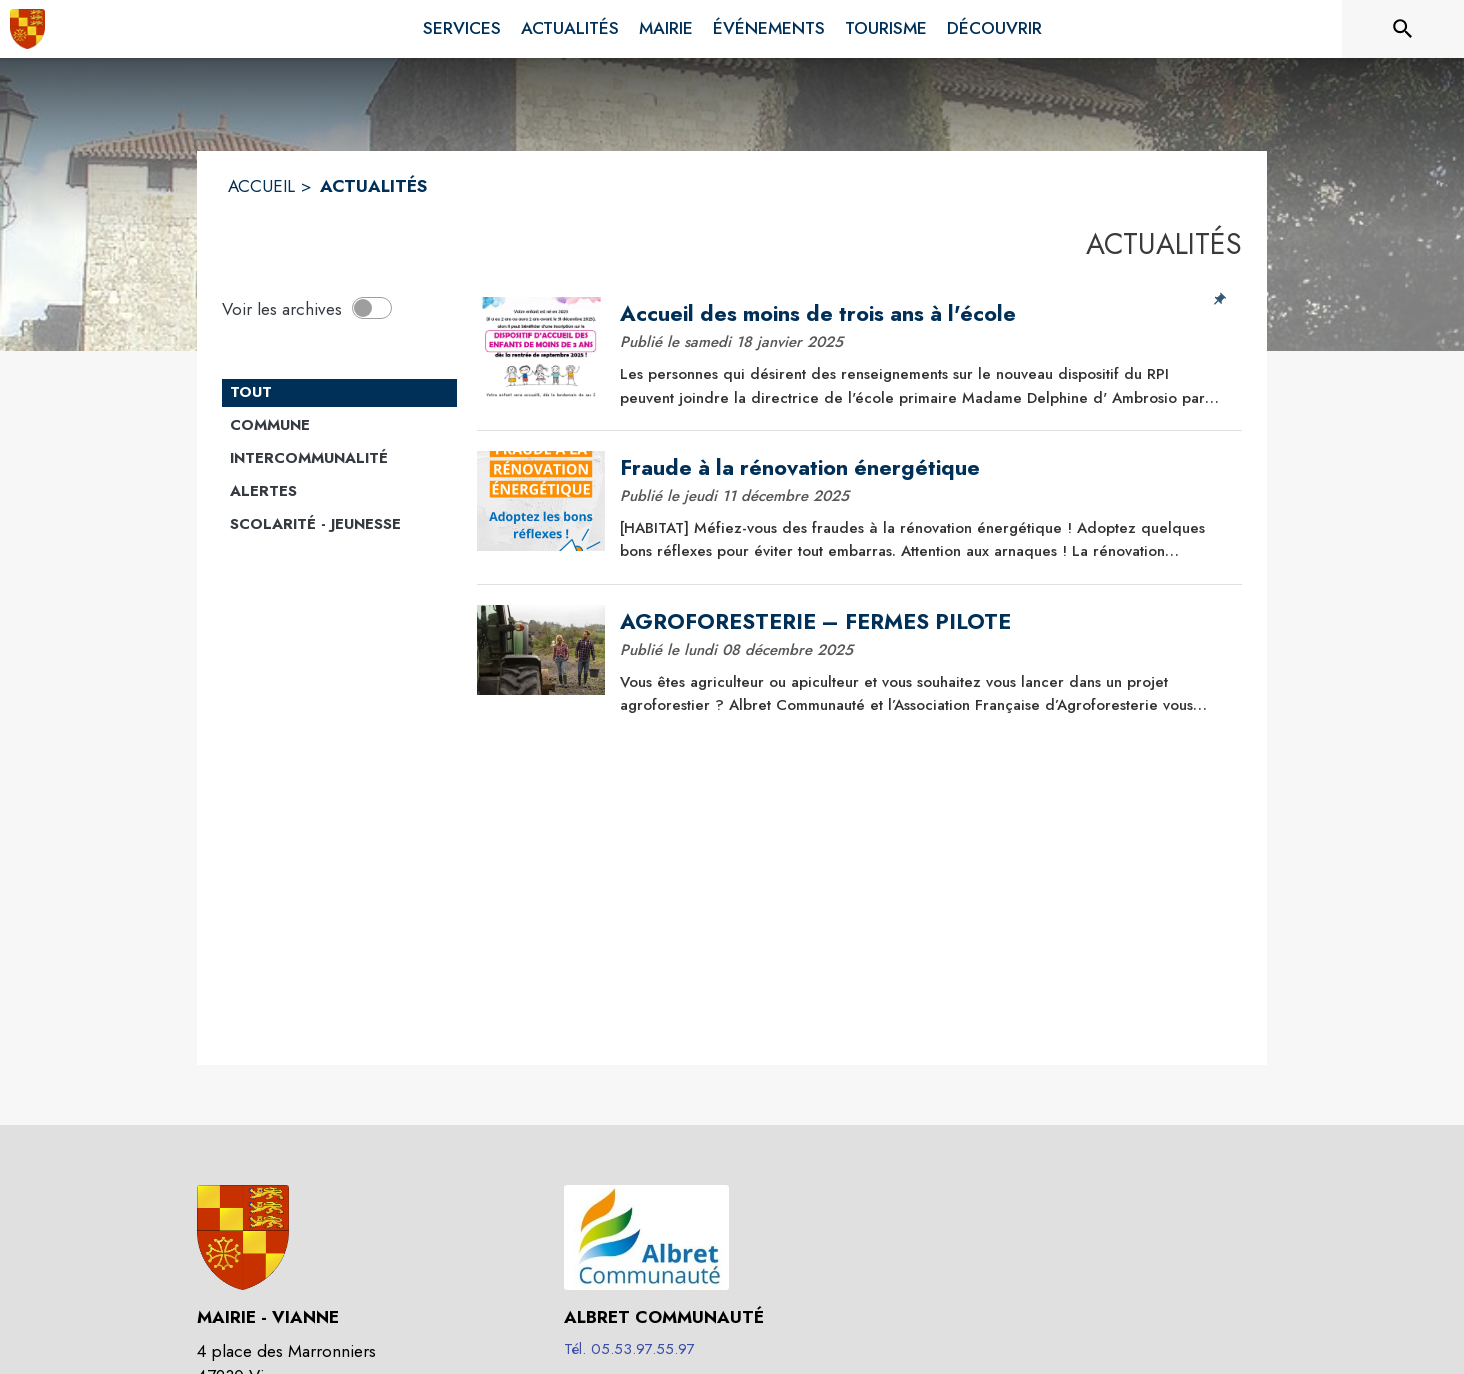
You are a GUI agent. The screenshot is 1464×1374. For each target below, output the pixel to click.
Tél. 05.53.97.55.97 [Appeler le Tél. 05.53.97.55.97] (629, 1349)
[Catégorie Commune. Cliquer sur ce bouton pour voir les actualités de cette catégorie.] (339, 426)
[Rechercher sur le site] (1403, 29)
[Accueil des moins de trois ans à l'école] (924, 314)
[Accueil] (27, 29)
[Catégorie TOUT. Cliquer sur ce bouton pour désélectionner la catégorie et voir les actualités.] (339, 393)
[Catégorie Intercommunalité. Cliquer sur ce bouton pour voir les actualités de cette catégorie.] (339, 459)
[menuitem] (462, 25)
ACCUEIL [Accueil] (261, 186)
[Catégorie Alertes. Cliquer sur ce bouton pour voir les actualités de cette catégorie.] (339, 492)
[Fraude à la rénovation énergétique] (924, 468)
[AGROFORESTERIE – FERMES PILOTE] (924, 622)
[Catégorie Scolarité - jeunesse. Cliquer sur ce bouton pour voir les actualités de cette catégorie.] (339, 525)
